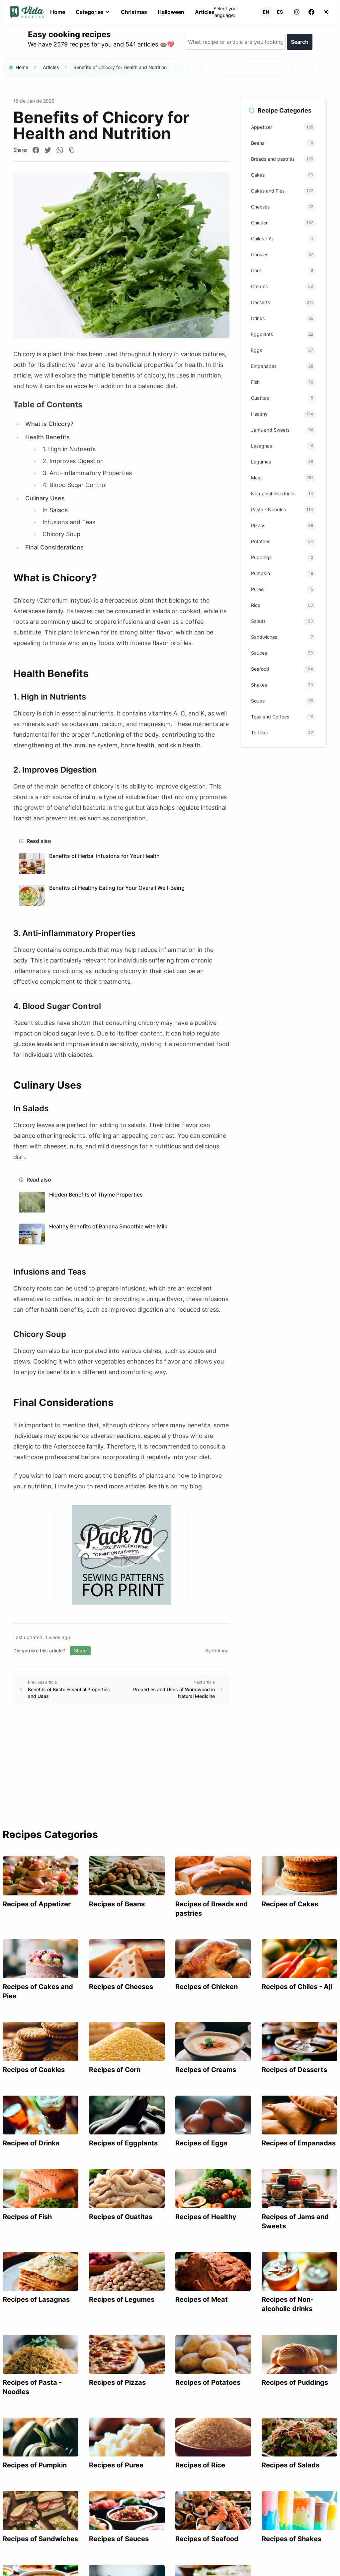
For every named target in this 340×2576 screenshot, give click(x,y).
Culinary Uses (45, 498)
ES (280, 12)
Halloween (171, 12)
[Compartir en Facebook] (36, 150)
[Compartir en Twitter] (47, 150)
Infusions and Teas (68, 522)
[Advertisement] (170, 1778)
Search (299, 42)
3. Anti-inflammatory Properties (87, 472)
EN (266, 12)
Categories (93, 12)
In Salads (55, 510)
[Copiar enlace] (71, 150)
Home (57, 12)
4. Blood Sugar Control (74, 484)
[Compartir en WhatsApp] (59, 150)
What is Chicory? (49, 423)
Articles (204, 12)
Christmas (134, 12)
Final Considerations (54, 547)
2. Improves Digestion (73, 460)
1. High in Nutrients (69, 449)
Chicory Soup (61, 534)
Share (80, 1650)
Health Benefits (47, 437)
